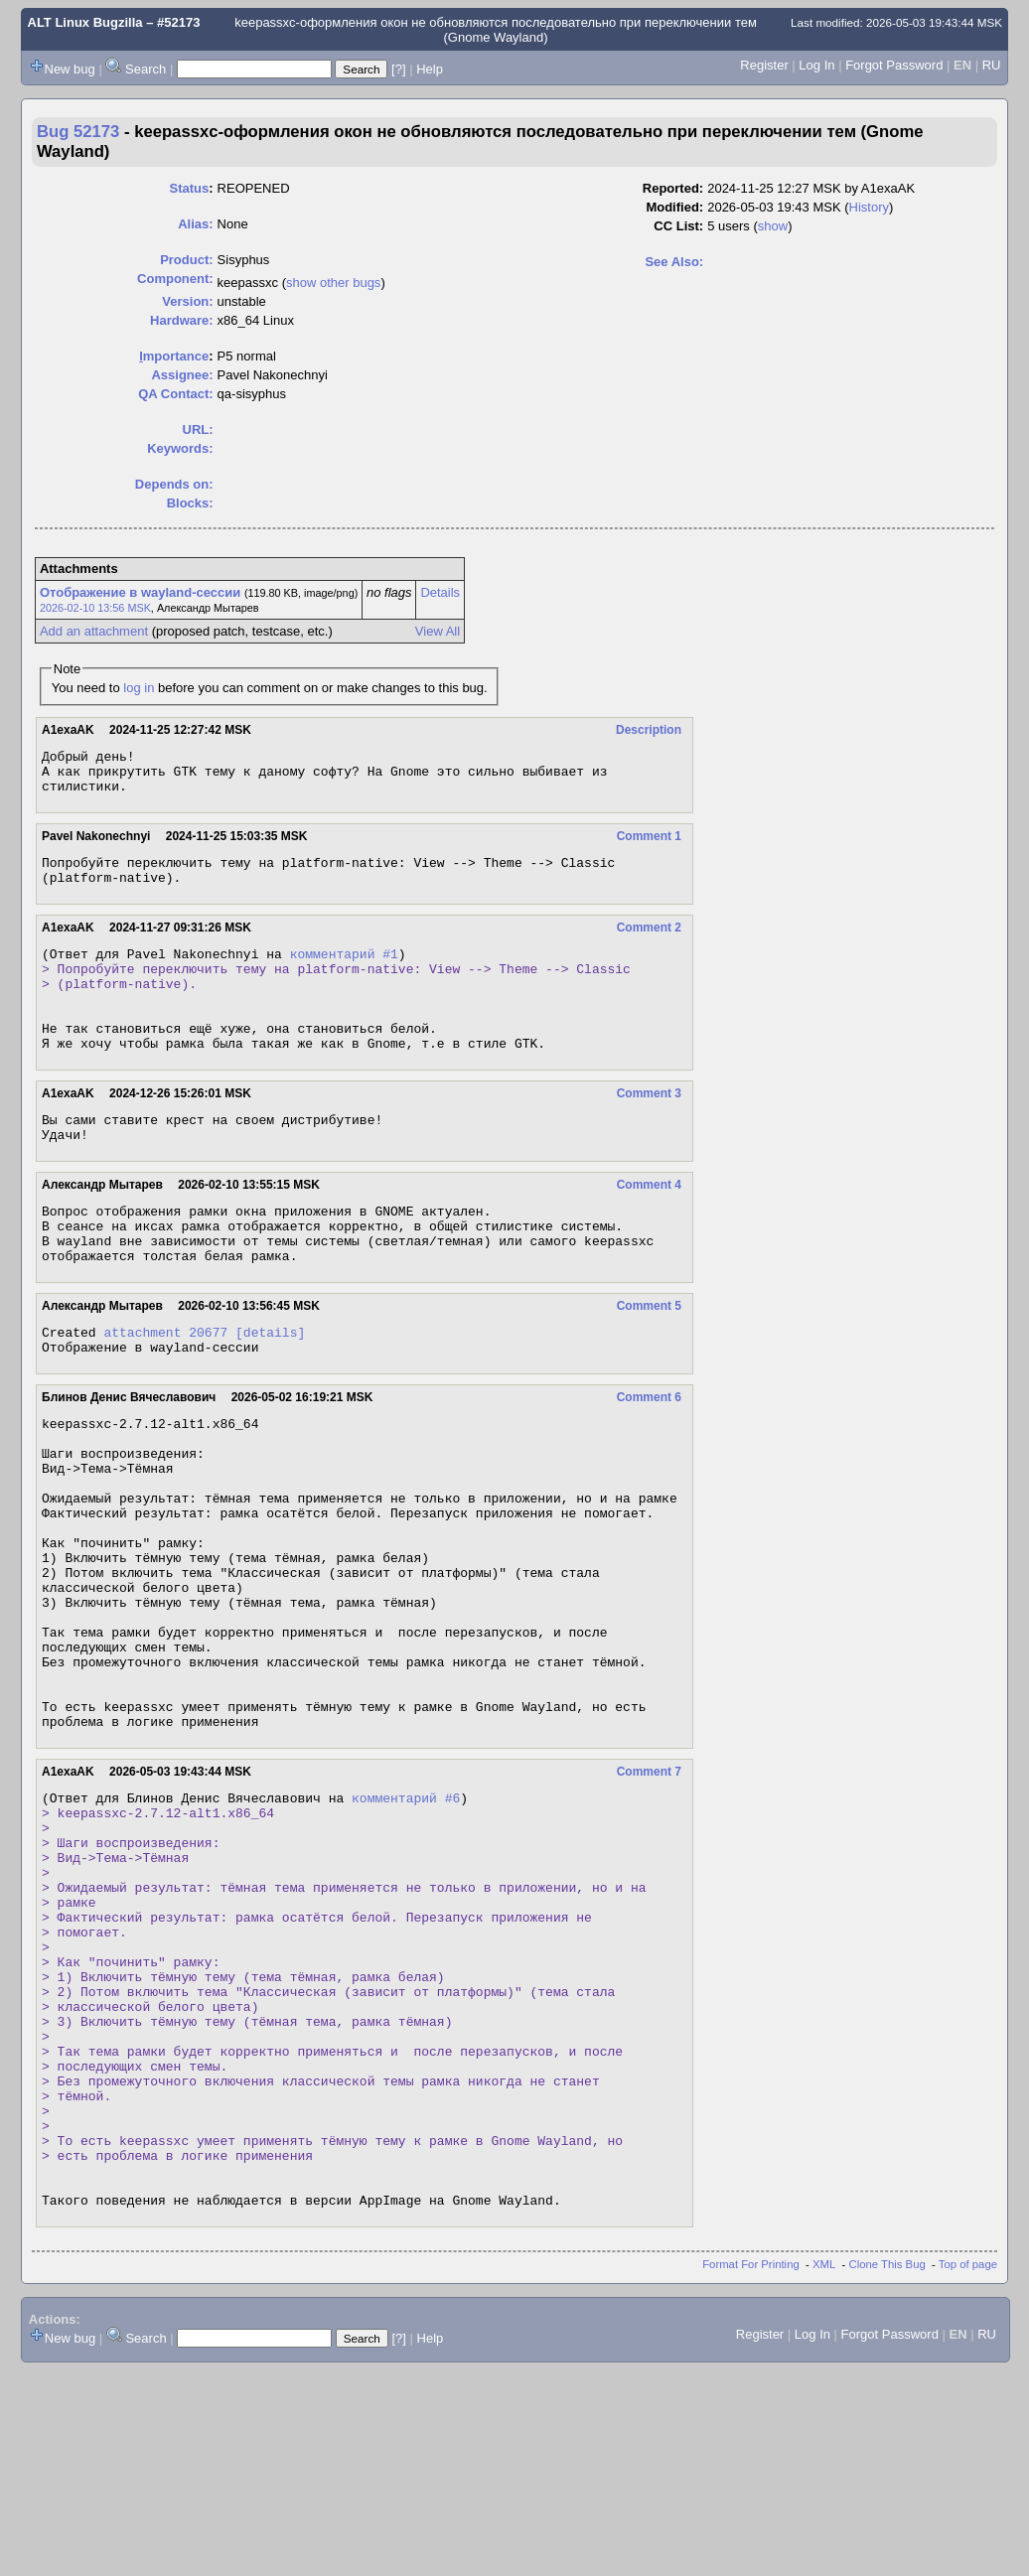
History (869, 207)
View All (437, 631)
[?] (398, 69)
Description (648, 730)
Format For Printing (751, 2470)
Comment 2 (649, 942)
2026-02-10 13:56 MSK (95, 608)
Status (190, 188)
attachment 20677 (165, 1388)
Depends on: (174, 484)
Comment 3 (649, 1129)
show (773, 225)
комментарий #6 (406, 1923)
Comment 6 (649, 1457)
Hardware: (182, 320)
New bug (70, 69)
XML (823, 2470)
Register (764, 65)
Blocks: (190, 503)
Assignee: (182, 374)
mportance (174, 356)
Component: (175, 278)
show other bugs (333, 282)
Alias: (195, 223)
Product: (186, 259)
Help (429, 69)
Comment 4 (649, 1226)
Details (440, 592)
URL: (198, 429)
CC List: (678, 225)
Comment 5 (649, 1359)
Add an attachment (94, 631)
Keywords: (180, 448)
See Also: (674, 261)
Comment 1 (649, 845)
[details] (270, 1388)
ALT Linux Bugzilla (85, 22)
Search (145, 69)
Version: (187, 301)
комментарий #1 (344, 971)
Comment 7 (649, 1894)
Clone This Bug (887, 2470)
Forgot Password (894, 65)
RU (991, 65)
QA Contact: (175, 393)
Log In (816, 65)
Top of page (968, 2470)
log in (138, 687)
